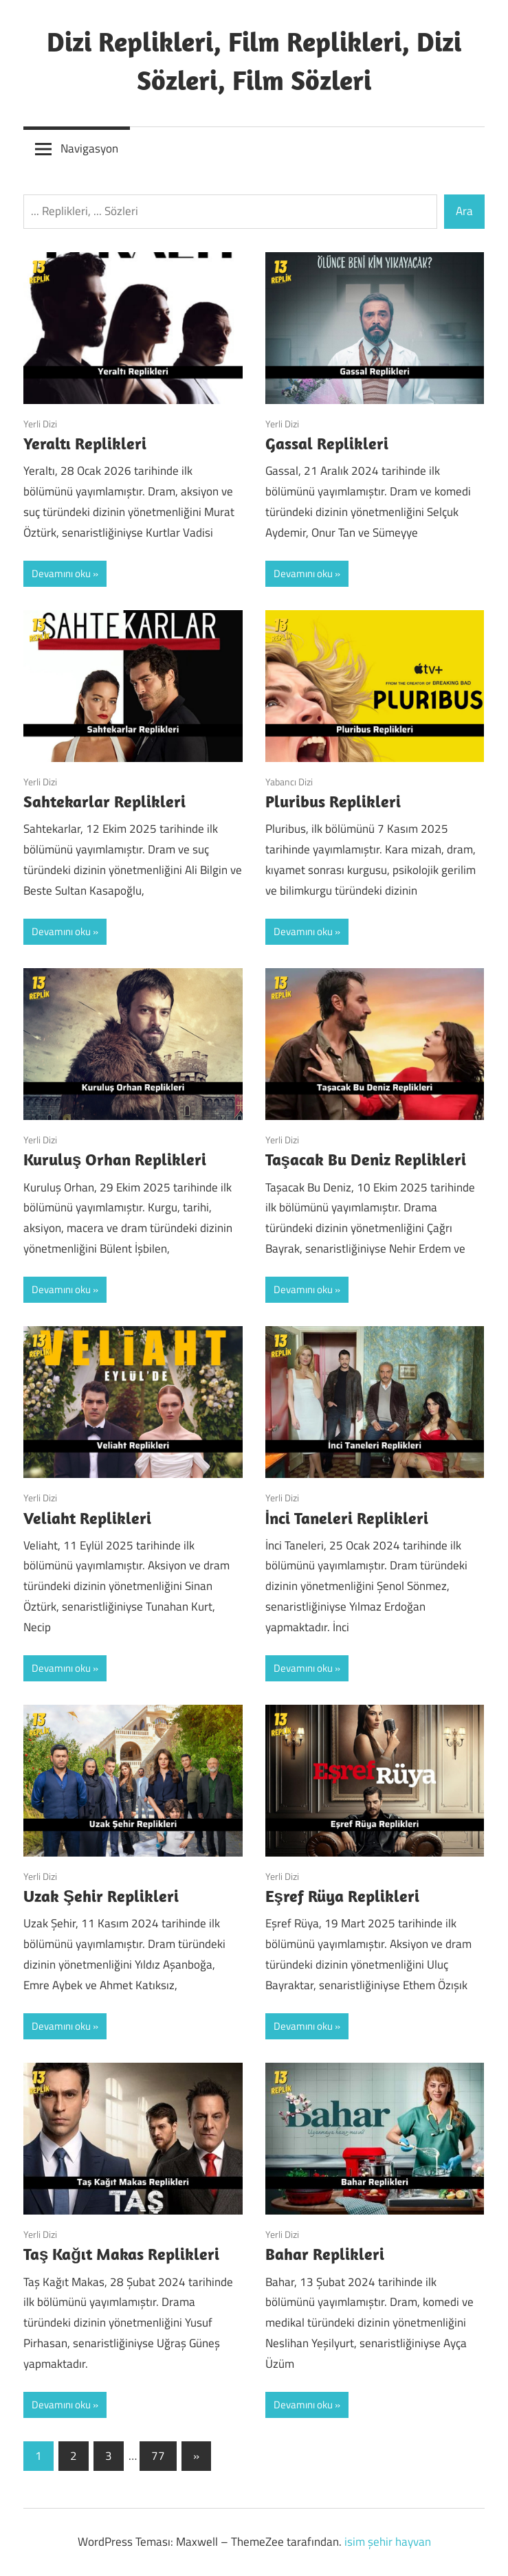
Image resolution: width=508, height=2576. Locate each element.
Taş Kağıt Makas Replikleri (121, 2253)
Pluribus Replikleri (333, 801)
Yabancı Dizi (289, 781)
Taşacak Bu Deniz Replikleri (365, 1159)
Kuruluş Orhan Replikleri (114, 1159)
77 (158, 2456)
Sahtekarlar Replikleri (104, 801)
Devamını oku (61, 573)
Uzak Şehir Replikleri (101, 1895)
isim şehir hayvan (387, 2542)
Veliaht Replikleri (87, 1518)
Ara (464, 211)
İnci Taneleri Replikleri (347, 1518)
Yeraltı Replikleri (84, 443)
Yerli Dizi (40, 423)
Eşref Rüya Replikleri (342, 1895)
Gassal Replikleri (326, 443)
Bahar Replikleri (324, 2253)
